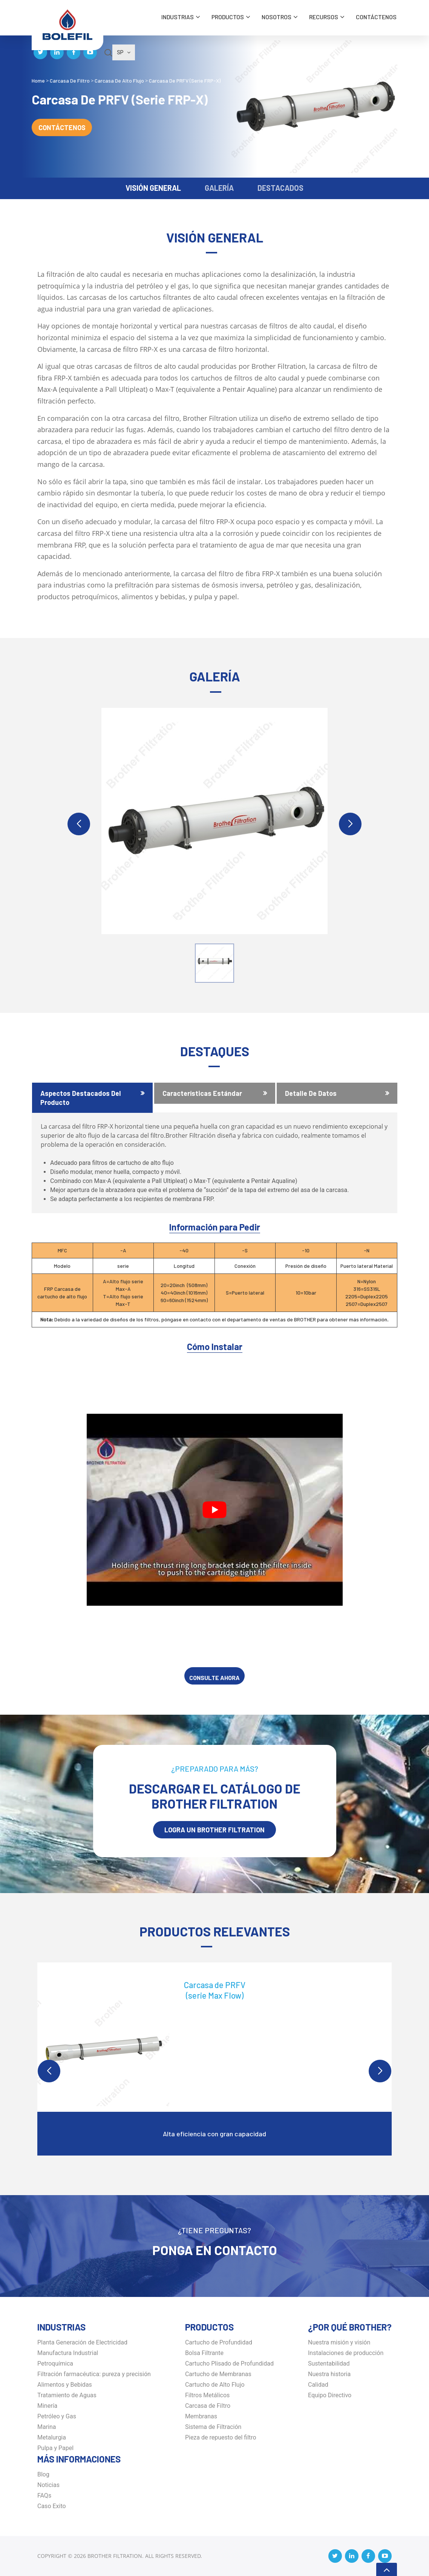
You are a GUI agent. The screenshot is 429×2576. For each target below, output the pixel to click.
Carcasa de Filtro (207, 2405)
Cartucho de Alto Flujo (215, 2384)
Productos (227, 16)
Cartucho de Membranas (218, 2374)
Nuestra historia (329, 2374)
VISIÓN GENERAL (153, 187)
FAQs (44, 2495)
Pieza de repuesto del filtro (220, 2437)
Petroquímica (55, 2363)
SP (123, 52)
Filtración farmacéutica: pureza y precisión (94, 2374)
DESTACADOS (280, 187)
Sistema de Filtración (213, 2426)
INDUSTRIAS (177, 16)
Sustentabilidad (328, 2363)
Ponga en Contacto (214, 2250)
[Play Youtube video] (215, 1510)
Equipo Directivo (329, 2395)
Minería (47, 2405)
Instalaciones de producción (345, 2353)
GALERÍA (219, 187)
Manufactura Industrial (67, 2353)
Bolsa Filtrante (204, 2353)
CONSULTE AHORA (214, 1677)
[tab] (92, 1098)
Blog (43, 2474)
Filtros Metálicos (207, 2395)
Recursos (323, 16)
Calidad (318, 2384)
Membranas (201, 2416)
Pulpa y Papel (55, 2448)
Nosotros (276, 16)
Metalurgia (51, 2437)
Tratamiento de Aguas (67, 2395)
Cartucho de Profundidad (218, 2342)
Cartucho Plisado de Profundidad (229, 2363)
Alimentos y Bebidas (64, 2384)
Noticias (48, 2485)
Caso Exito (51, 2506)
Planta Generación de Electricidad (82, 2342)
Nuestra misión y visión (339, 2342)
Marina (46, 2426)
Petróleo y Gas (56, 2416)
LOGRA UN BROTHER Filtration (214, 1830)
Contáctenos (376, 16)
